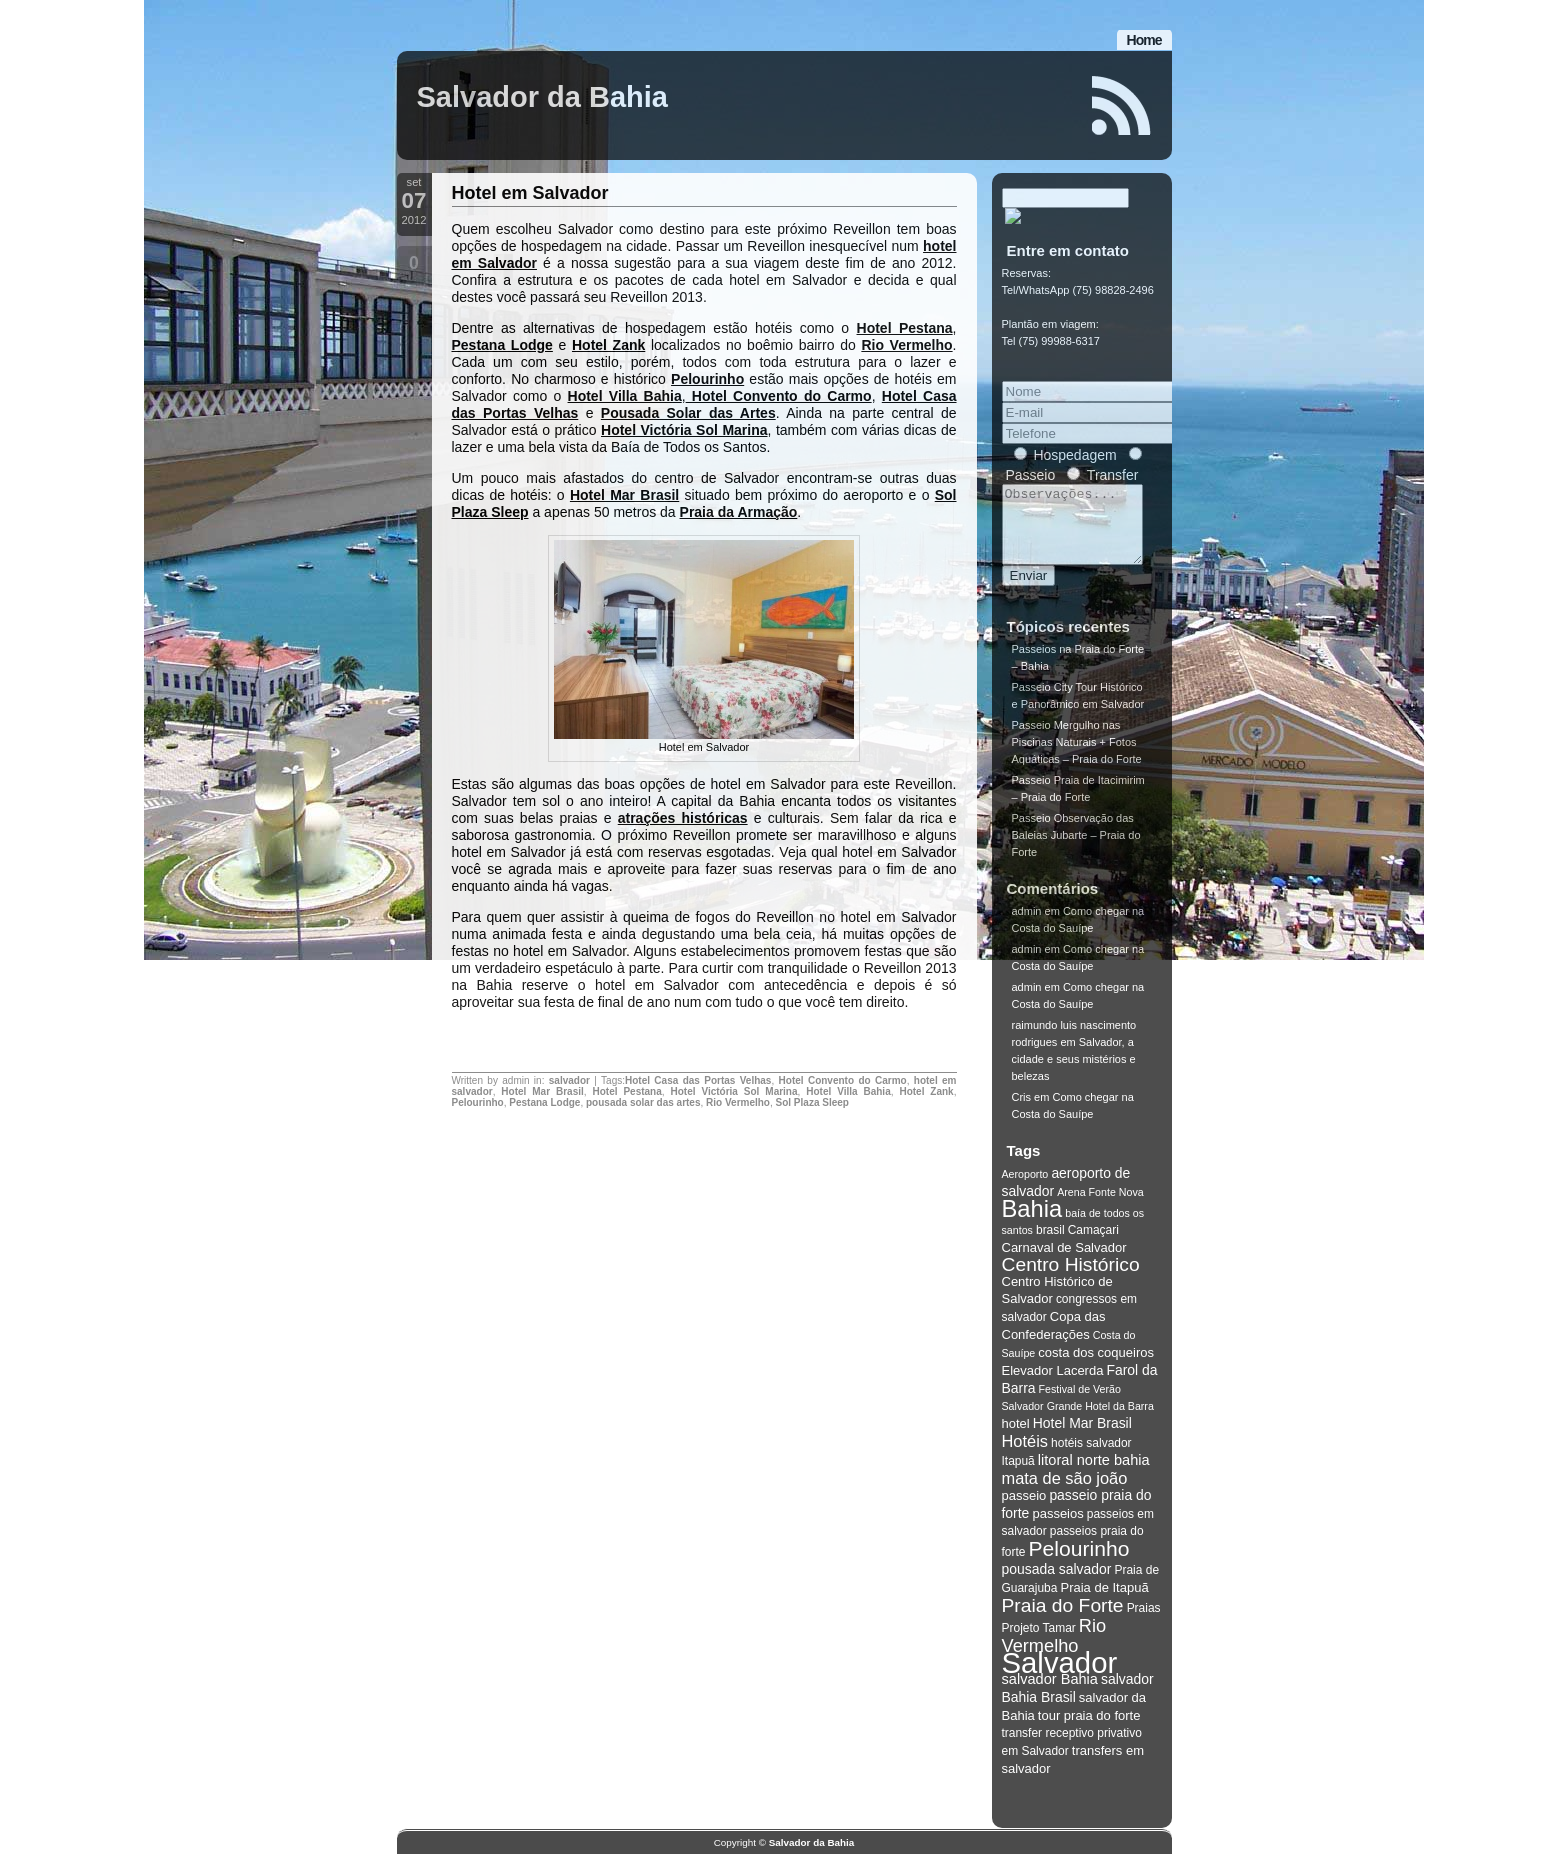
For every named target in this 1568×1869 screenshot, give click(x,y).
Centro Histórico (1071, 1279)
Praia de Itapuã (1104, 1602)
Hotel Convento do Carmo (779, 396)
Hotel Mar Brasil (624, 495)
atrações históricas (683, 818)
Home (1144, 40)
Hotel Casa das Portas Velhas (698, 1080)
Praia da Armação (739, 512)
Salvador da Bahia (542, 97)
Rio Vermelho (906, 345)
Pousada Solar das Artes (688, 413)
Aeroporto (1025, 1189)
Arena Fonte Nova (1100, 1207)
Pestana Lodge (502, 345)
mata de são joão (1065, 1493)
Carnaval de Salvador (1064, 1262)
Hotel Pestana (905, 328)
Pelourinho (707, 379)
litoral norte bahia (1094, 1475)
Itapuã (1018, 1476)
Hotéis (1025, 1456)
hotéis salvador (1091, 1458)
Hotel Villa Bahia (625, 396)
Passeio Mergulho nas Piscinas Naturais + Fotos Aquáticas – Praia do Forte (1077, 757)
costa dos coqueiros (1096, 1367)
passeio (1024, 1510)
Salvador (1060, 1677)
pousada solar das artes (643, 1102)
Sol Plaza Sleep (812, 1102)
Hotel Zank (608, 345)
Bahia (1032, 1224)
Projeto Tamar (1039, 1643)
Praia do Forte (1063, 1620)
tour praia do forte (1089, 1730)
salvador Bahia (1050, 1694)
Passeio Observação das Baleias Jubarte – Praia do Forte (1076, 850)
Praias (1144, 1623)
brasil (1050, 1245)
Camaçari (1093, 1245)
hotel (1016, 1438)
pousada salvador (1057, 1584)
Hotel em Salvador (530, 193)
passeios (1057, 1528)
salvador (569, 1080)
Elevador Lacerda (1053, 1385)
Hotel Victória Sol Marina (684, 430)
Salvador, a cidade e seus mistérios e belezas (1074, 1074)
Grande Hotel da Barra (1100, 1421)
